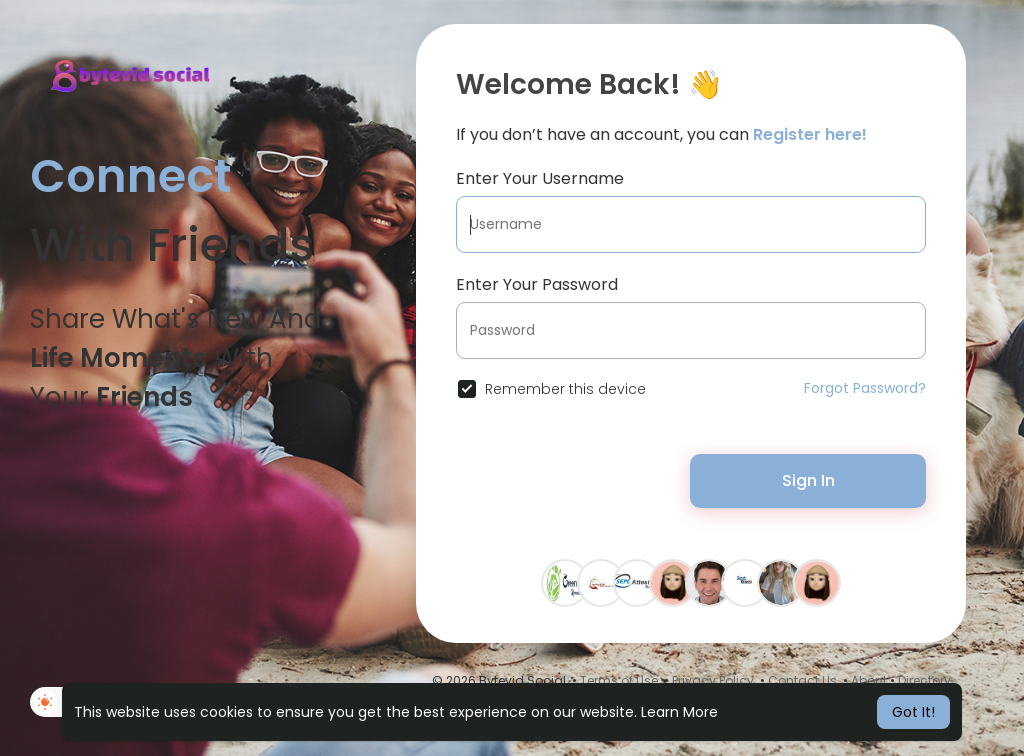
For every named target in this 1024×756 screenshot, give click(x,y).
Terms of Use (619, 680)
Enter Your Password (537, 284)
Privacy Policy (713, 680)
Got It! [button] (913, 712)
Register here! (810, 134)
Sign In (808, 480)
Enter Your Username (540, 178)
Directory (924, 680)
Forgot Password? (865, 388)
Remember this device (565, 389)
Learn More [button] (679, 712)
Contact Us (802, 680)
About (869, 680)
